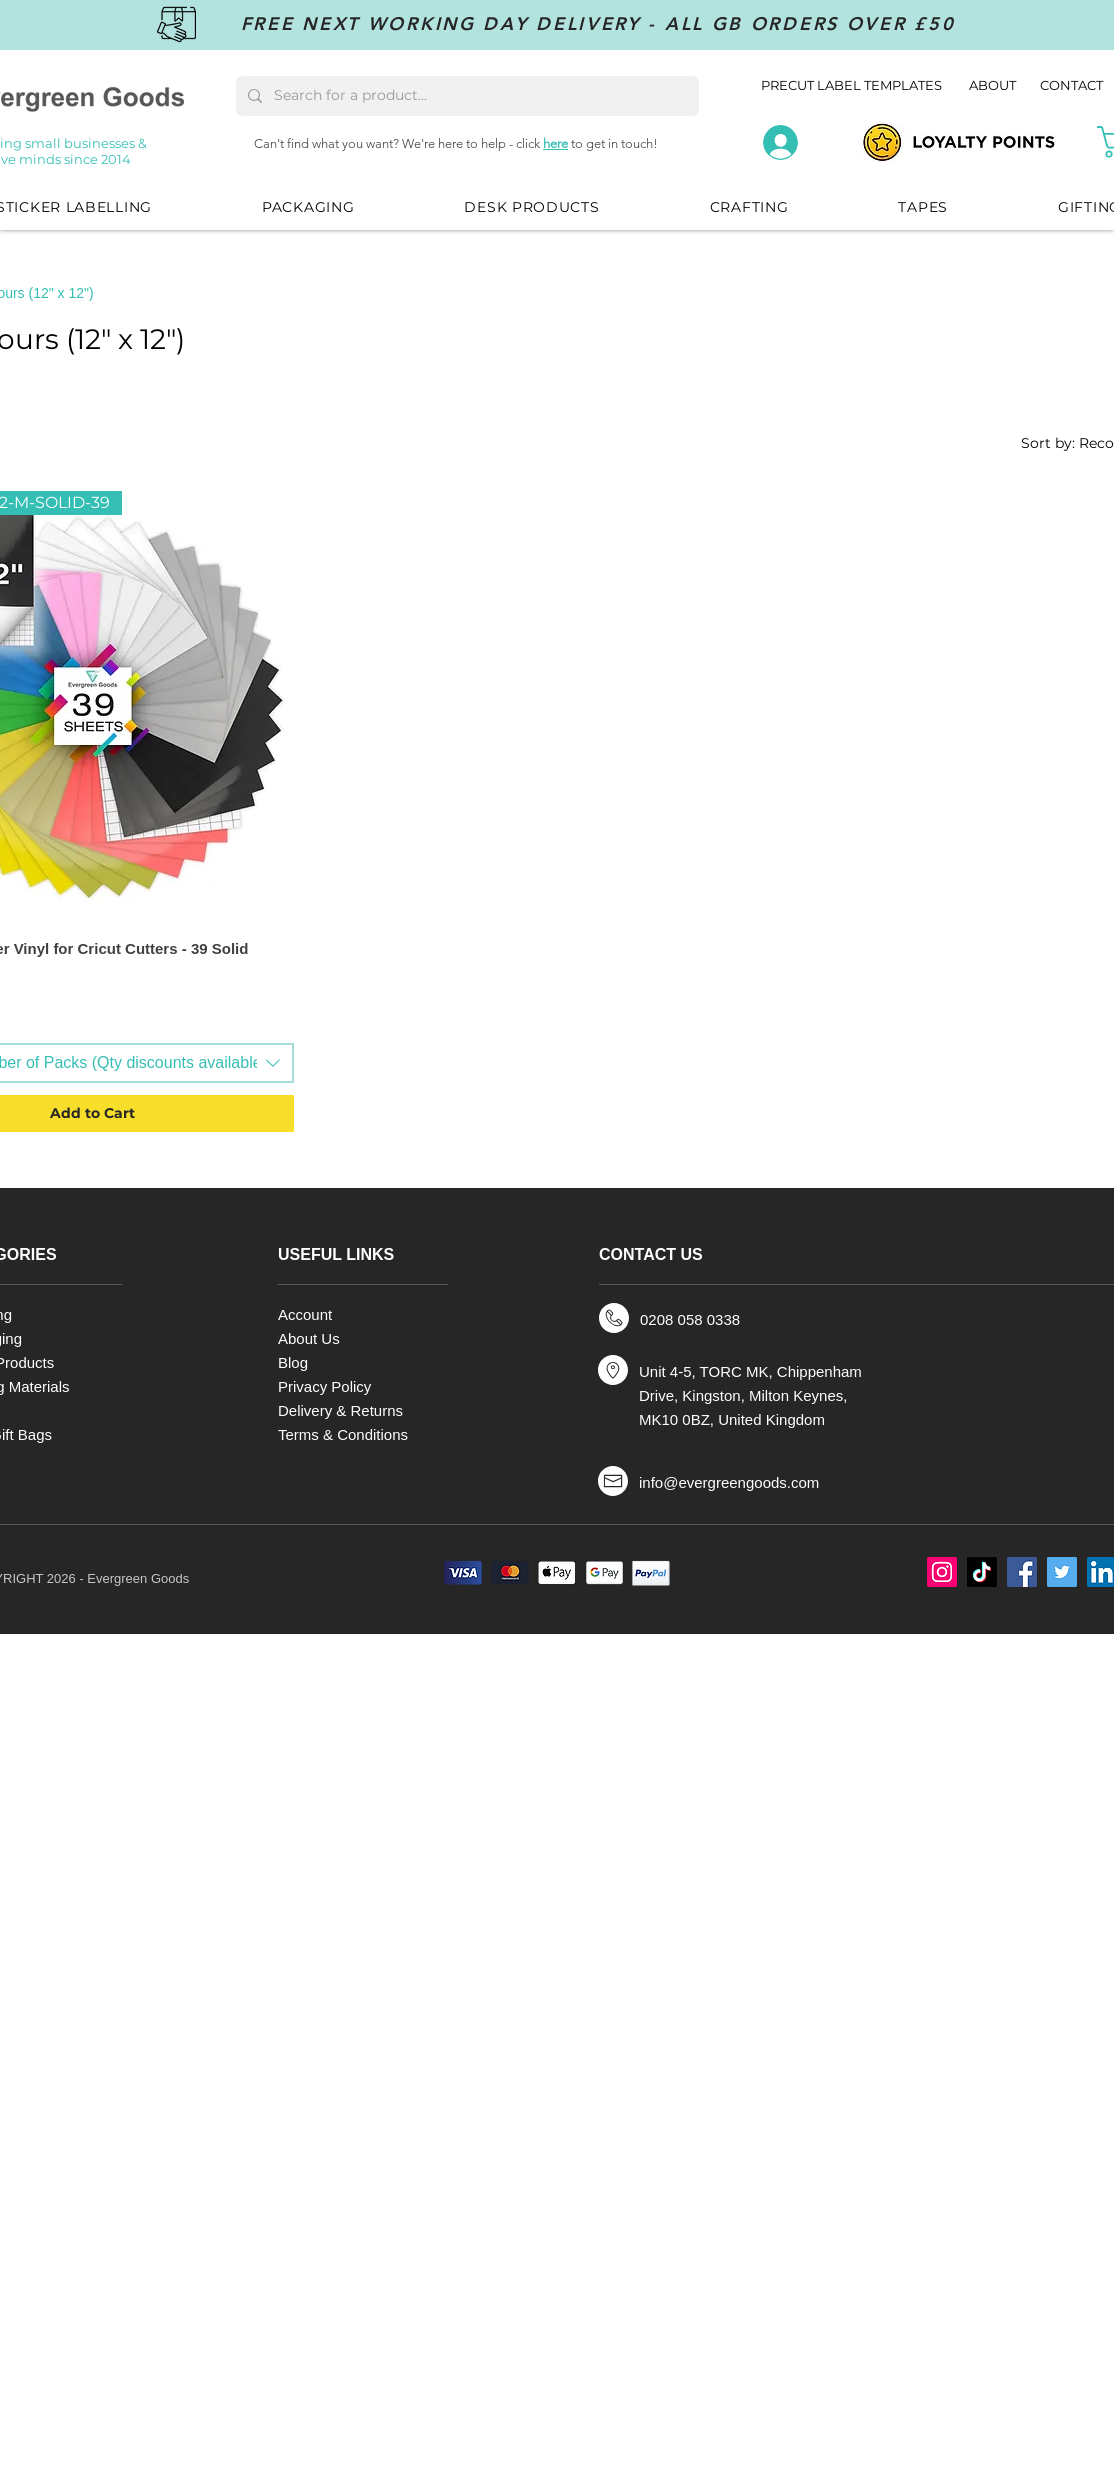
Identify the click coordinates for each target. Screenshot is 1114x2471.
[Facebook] (1022, 1572)
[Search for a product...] (465, 96)
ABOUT (994, 85)
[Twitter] (1062, 1572)
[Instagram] (942, 1572)
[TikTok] (982, 1572)
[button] (308, 207)
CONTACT (1071, 85)
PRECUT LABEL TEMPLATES (851, 85)
